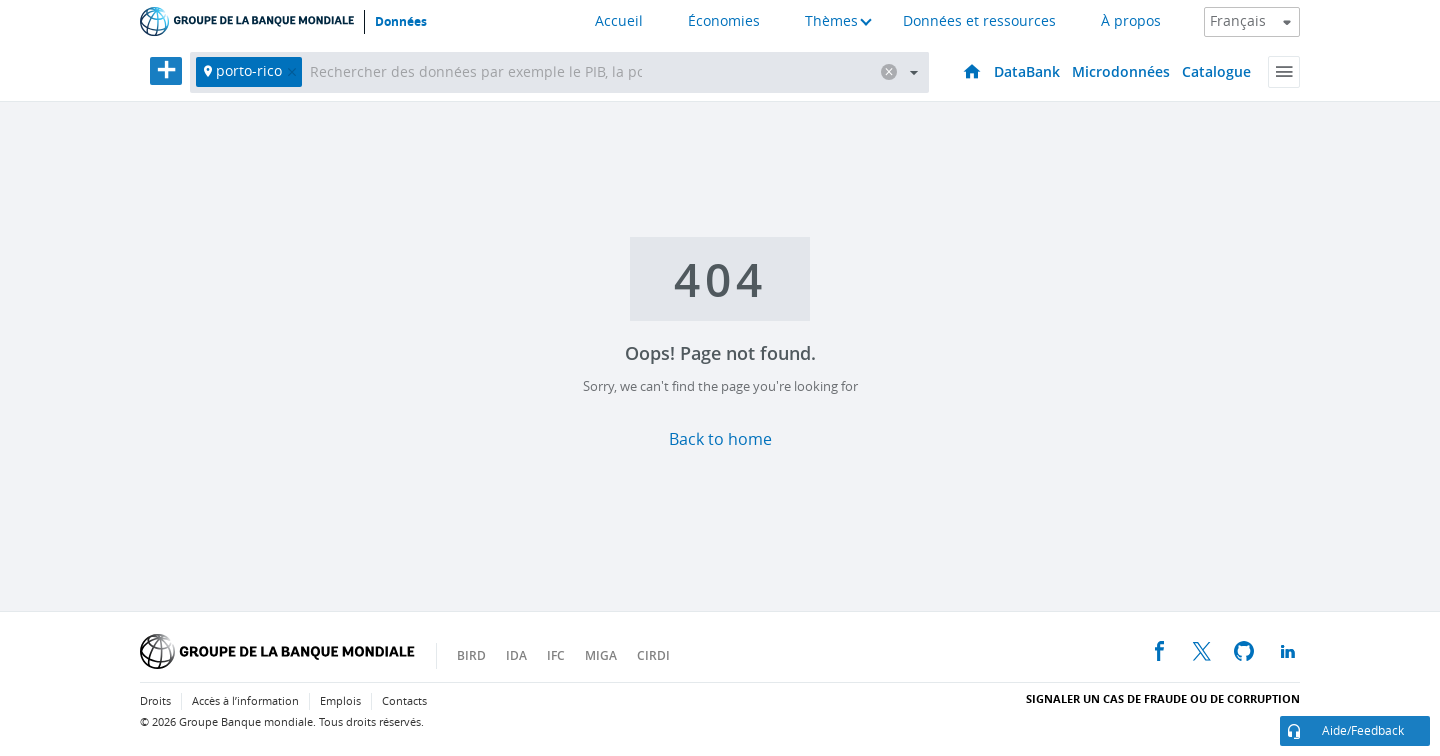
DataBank (1027, 71)
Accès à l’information (245, 701)
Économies (724, 21)
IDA (516, 655)
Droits (155, 701)
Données (401, 22)
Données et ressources (979, 21)
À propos (1131, 21)
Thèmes (831, 21)
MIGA (601, 655)
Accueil (619, 21)
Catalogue (1216, 71)
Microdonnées (1121, 71)
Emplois (340, 701)
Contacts (404, 701)
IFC (556, 655)
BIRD (471, 655)
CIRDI (653, 655)
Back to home (720, 439)
